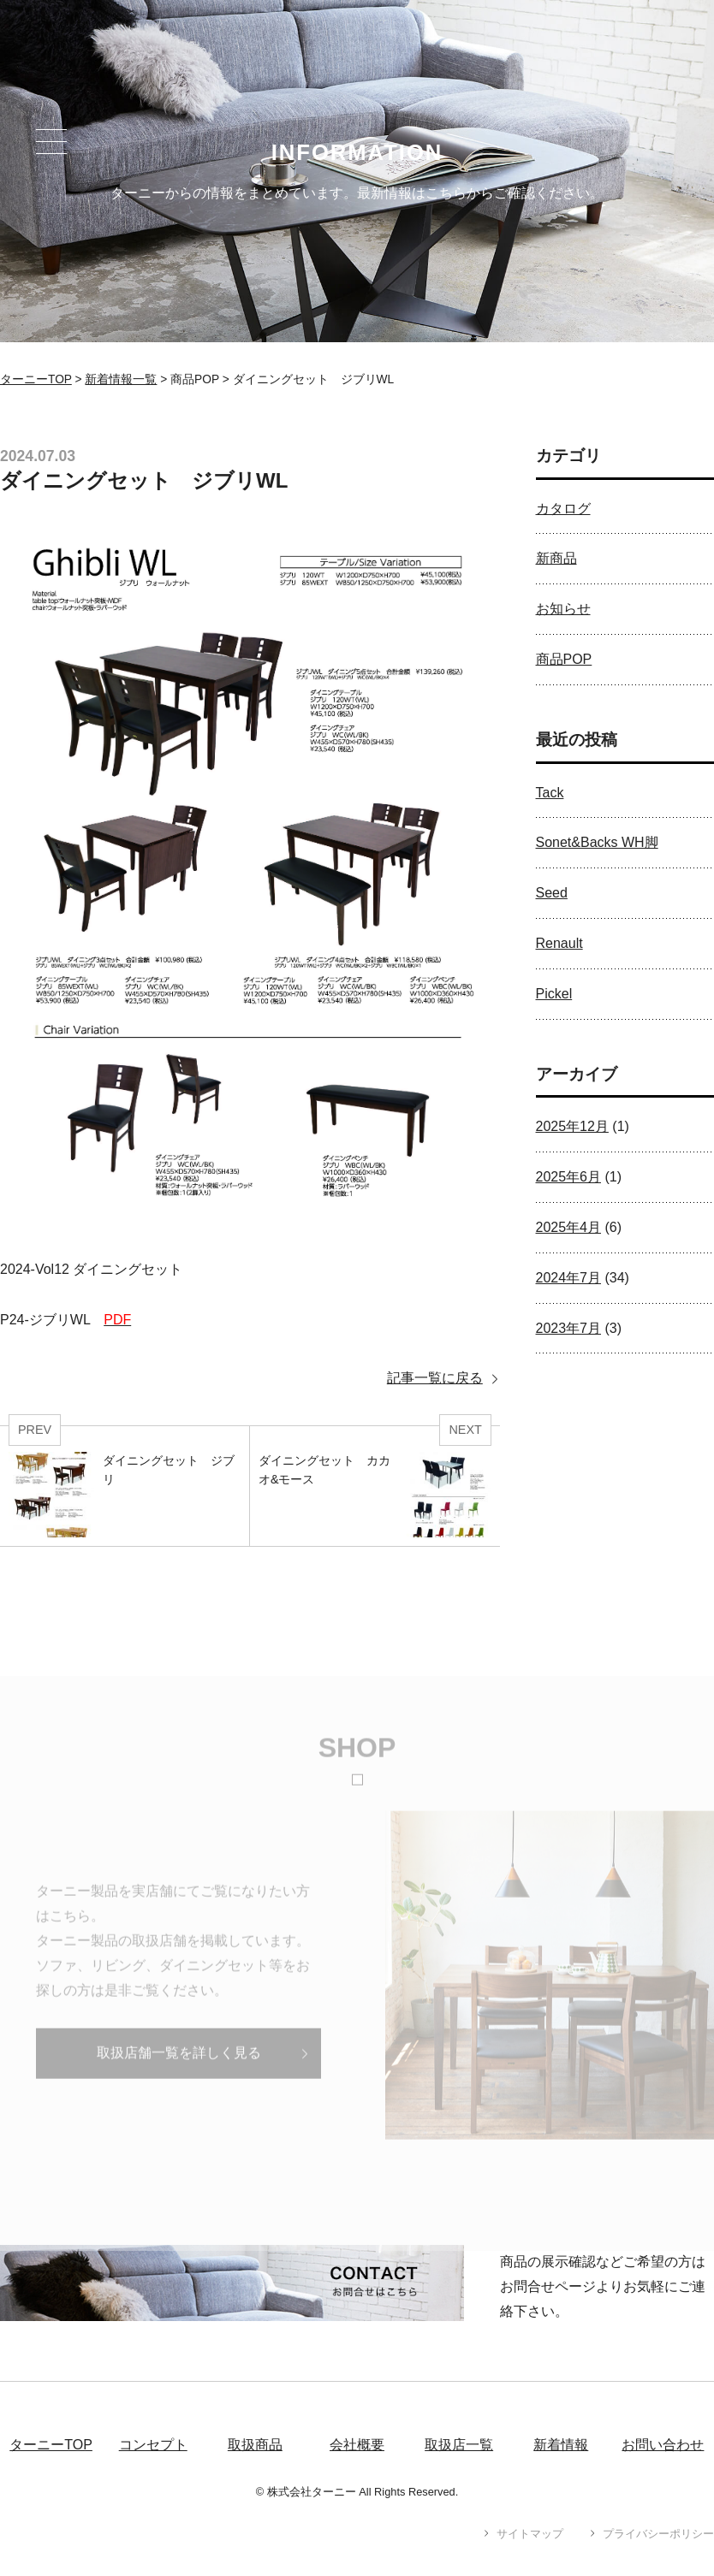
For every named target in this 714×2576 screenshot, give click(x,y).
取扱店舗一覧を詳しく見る (179, 2071)
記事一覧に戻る (435, 1378)
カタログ (563, 508)
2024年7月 (569, 1277)
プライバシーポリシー (658, 2533)
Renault (559, 943)
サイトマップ (530, 2533)
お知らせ (563, 608)
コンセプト (153, 2444)
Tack (550, 792)
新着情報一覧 (121, 379)
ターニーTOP (36, 379)
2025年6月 (569, 1177)
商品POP (564, 659)
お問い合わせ (663, 2444)
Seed (552, 892)
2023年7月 (569, 1328)
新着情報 (560, 2444)
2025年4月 (569, 1227)
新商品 (556, 558)
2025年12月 (572, 1126)
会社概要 (357, 2444)
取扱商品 (255, 2444)
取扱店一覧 (459, 2444)
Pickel (554, 993)
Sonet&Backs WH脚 (597, 842)
